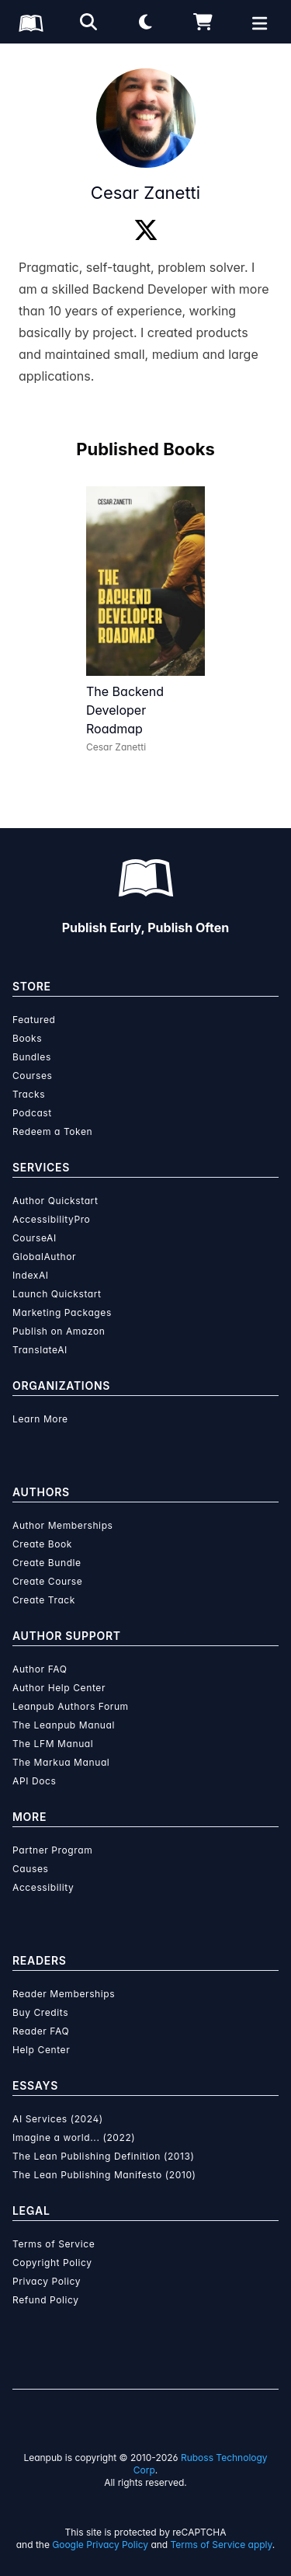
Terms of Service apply (221, 2544)
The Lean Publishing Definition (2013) (103, 2156)
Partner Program (52, 1850)
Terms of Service (53, 2244)
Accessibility (43, 1887)
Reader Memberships (63, 1994)
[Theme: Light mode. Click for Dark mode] (146, 21)
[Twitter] (145, 231)
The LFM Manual (52, 1743)
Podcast (32, 1113)
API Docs (34, 1781)
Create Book (42, 1544)
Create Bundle (46, 1562)
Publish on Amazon (58, 1331)
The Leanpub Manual (63, 1725)
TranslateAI (40, 1350)
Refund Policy (45, 2300)
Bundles (31, 1057)
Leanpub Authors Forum (70, 1706)
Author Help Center (59, 1688)
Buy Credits (40, 2012)
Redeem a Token (52, 1131)
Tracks (28, 1094)
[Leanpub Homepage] (31, 23)
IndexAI (30, 1275)
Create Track (43, 1600)
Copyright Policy (52, 2262)
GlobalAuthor (44, 1256)
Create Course (47, 1581)
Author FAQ (40, 1669)
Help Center (41, 2050)
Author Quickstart (55, 1200)
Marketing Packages (62, 1312)
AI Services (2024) (57, 2119)
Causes (30, 1869)
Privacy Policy (46, 2281)
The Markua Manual (60, 1762)
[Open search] (88, 21)
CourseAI (34, 1238)
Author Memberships (62, 1525)
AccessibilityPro (51, 1219)
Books (27, 1038)
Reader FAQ (40, 2031)
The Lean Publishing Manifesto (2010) (104, 2175)
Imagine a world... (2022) (73, 2137)
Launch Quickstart (57, 1294)
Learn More (40, 1419)
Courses (32, 1075)
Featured (33, 1019)
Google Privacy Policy (100, 2544)
